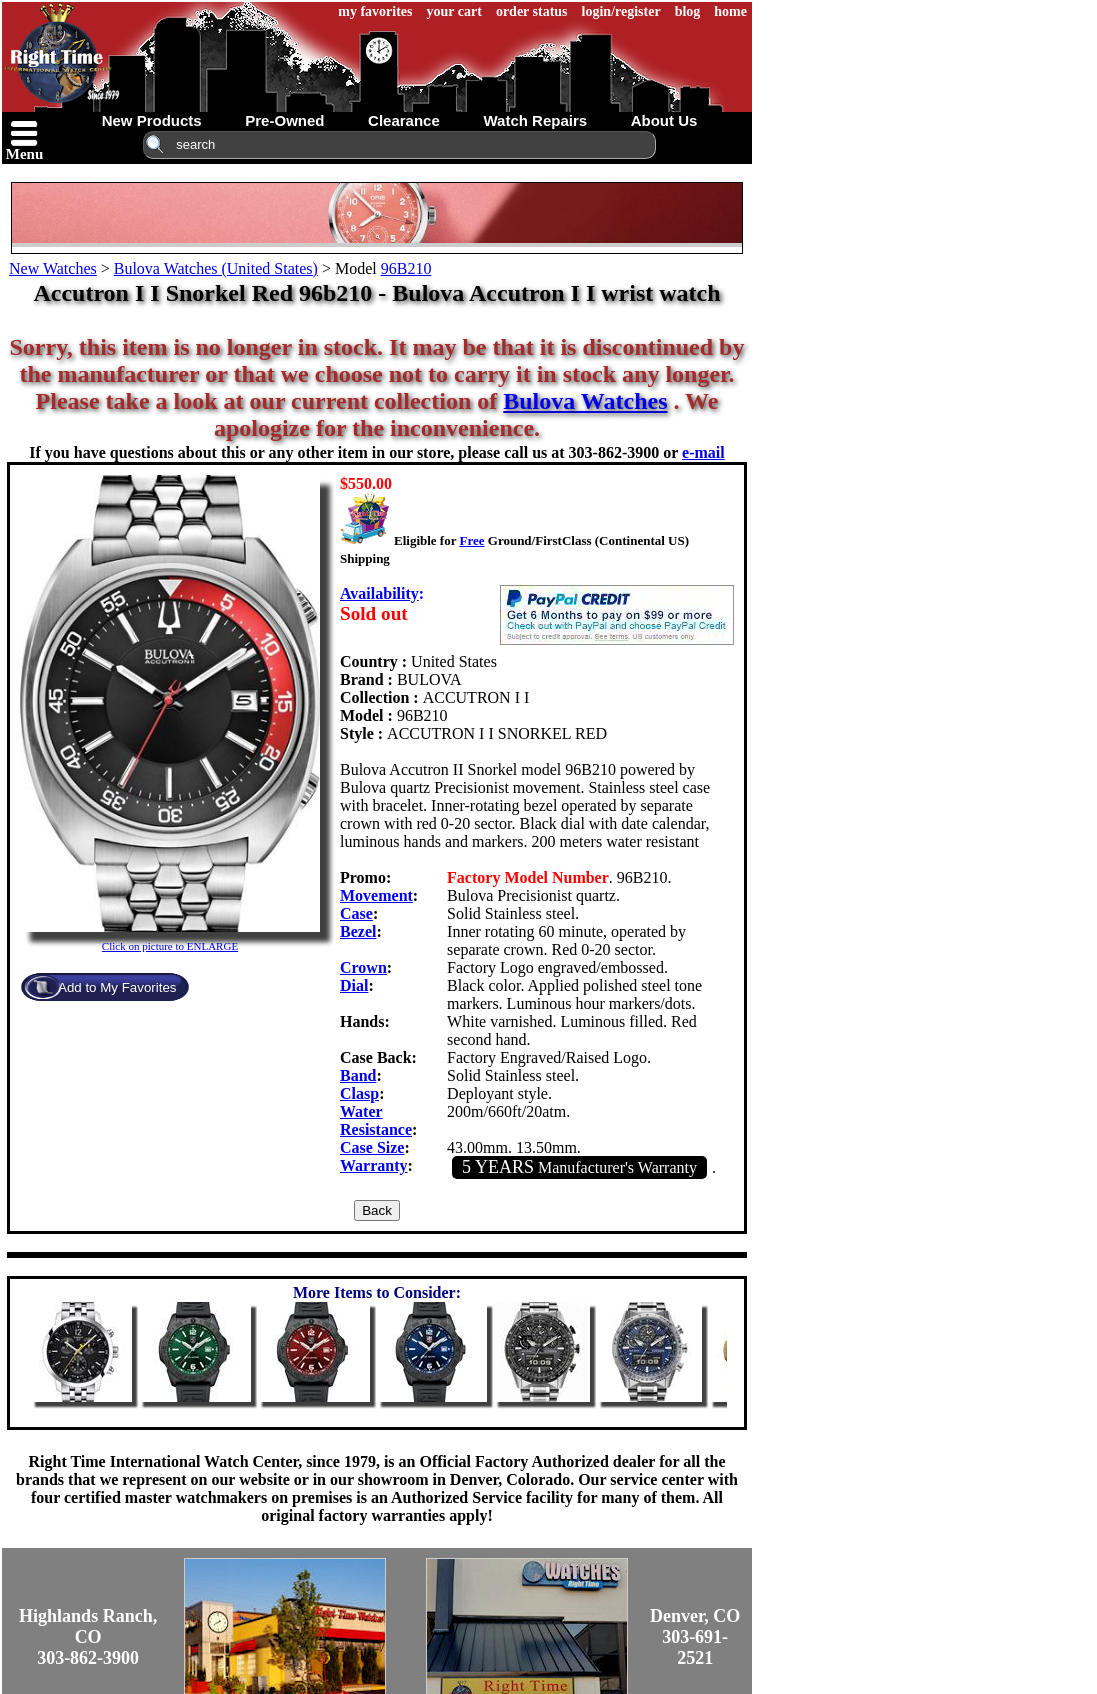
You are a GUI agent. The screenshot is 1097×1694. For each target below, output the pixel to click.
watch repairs (535, 120)
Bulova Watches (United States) (216, 268)
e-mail (703, 452)
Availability (379, 593)
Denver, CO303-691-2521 (695, 1637)
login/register (621, 11)
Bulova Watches (585, 401)
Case (356, 913)
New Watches (53, 268)
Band (358, 1075)
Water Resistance (376, 1120)
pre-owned (284, 120)
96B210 (406, 268)
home (730, 11)
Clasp (359, 1093)
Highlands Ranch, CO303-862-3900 (88, 1637)
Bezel (358, 931)
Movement (376, 895)
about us (664, 120)
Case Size (372, 1147)
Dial (354, 985)
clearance (404, 120)
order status (532, 11)
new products (152, 120)
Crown (363, 967)
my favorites (375, 11)
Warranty (374, 1165)
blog (688, 11)
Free (471, 540)
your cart (454, 11)
